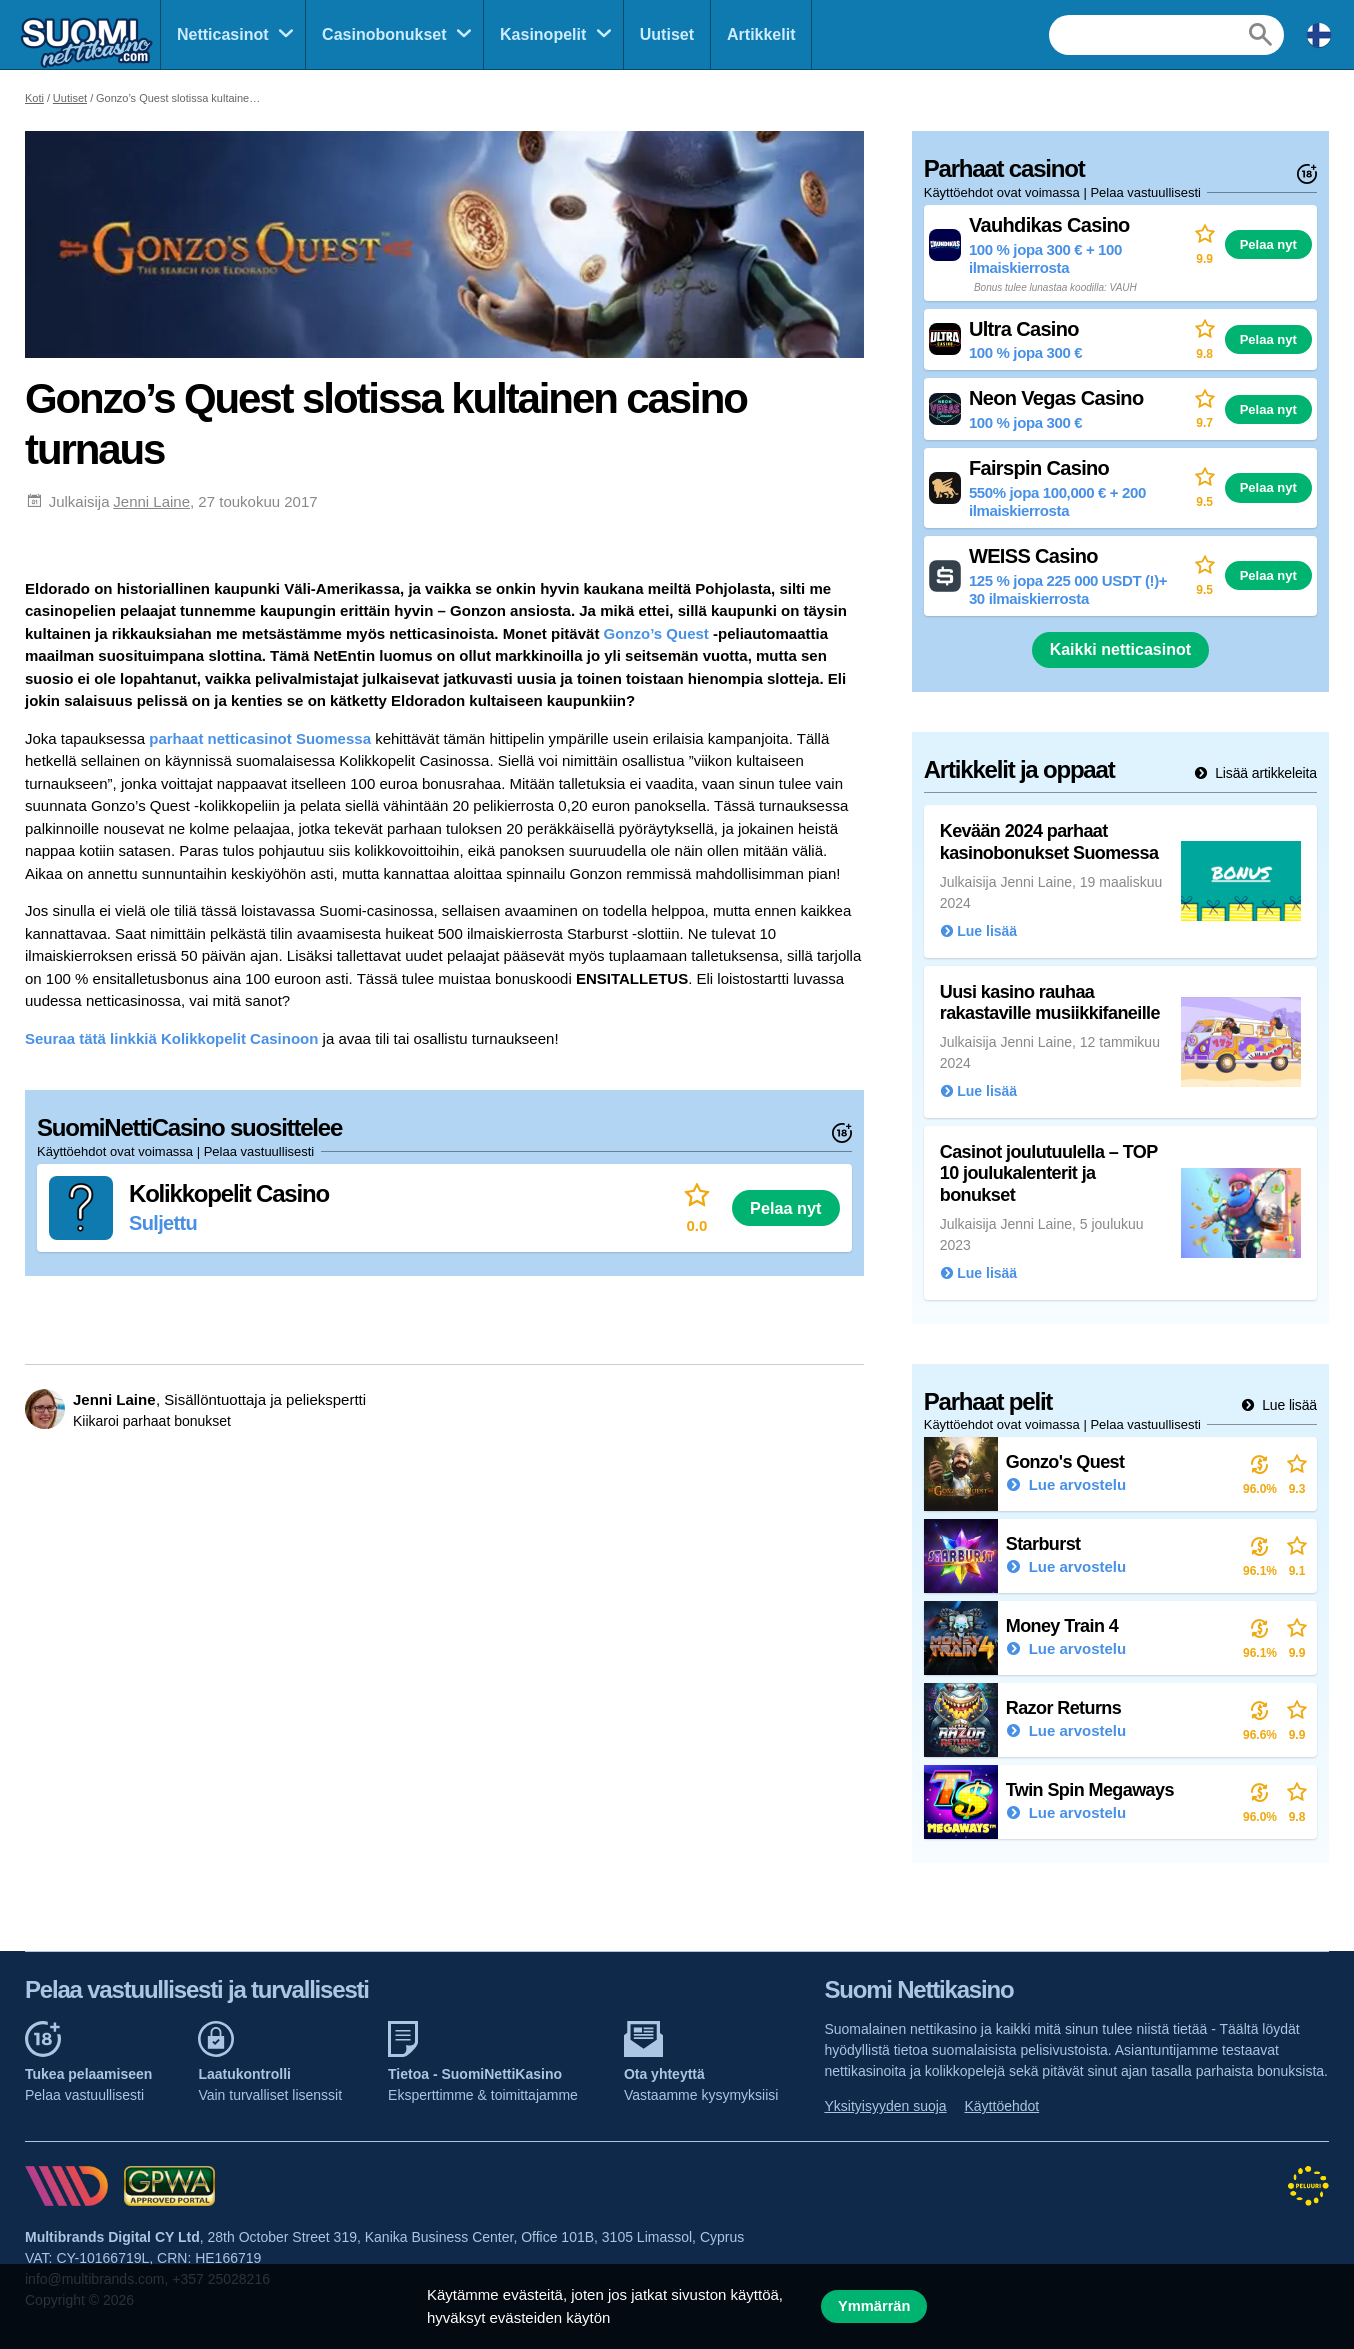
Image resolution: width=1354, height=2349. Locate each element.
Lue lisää (1287, 1405)
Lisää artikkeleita (1264, 773)
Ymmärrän (874, 2306)
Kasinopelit (543, 34)
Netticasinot (223, 34)
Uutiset (667, 34)
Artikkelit (761, 34)
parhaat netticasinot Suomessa (260, 738)
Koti (34, 98)
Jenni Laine (151, 501)
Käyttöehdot (1002, 2106)
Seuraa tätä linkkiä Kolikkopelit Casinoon (171, 1038)
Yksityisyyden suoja (885, 2106)
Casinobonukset (384, 34)
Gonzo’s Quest (656, 633)
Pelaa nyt (785, 1208)
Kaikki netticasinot (1120, 649)
